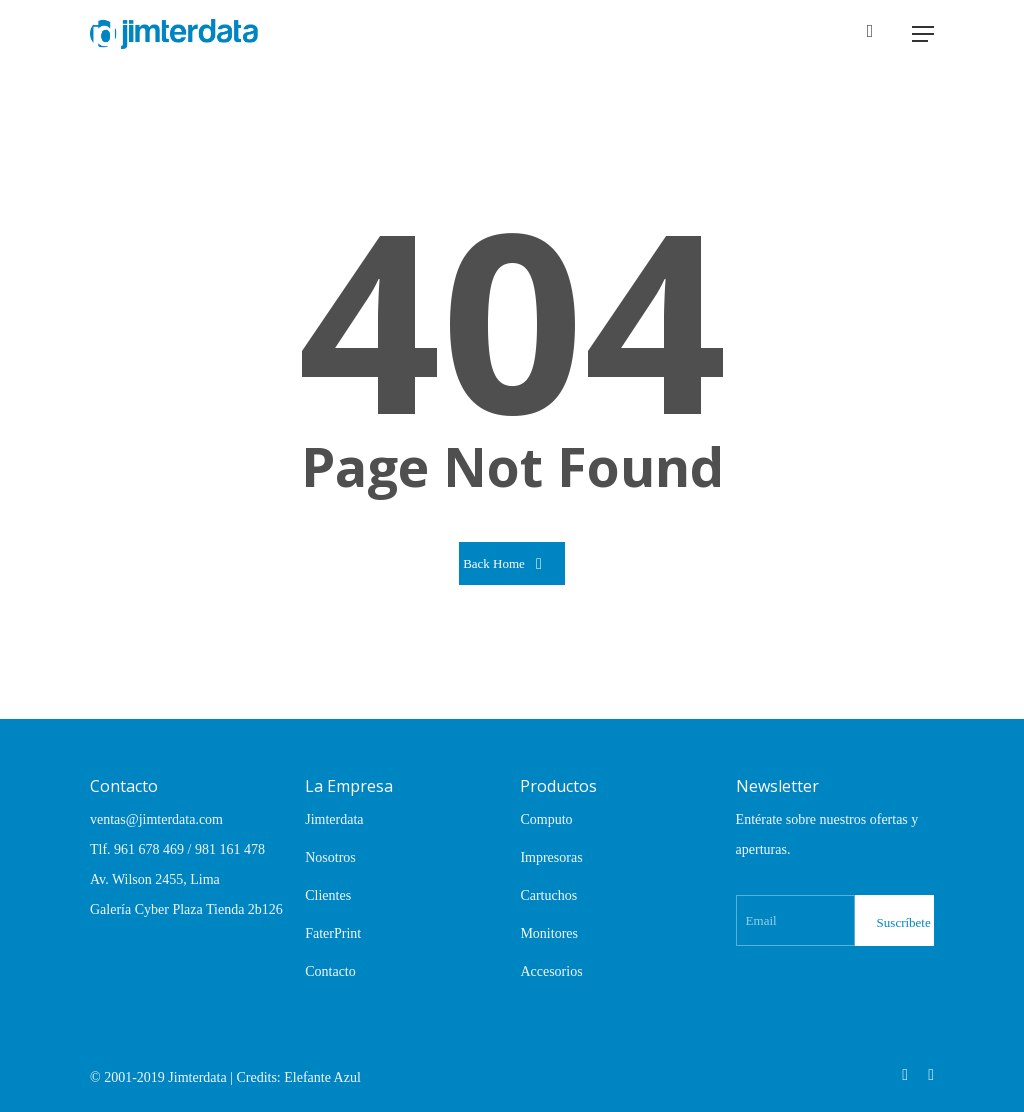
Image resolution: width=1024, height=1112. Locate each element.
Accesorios (551, 971)
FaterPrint (333, 933)
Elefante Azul (322, 1077)
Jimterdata (334, 819)
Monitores (549, 933)
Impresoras (551, 857)
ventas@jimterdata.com (156, 819)
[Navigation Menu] (923, 34)
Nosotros (330, 857)
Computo (546, 819)
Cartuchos (548, 895)
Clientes (328, 895)
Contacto (330, 971)
